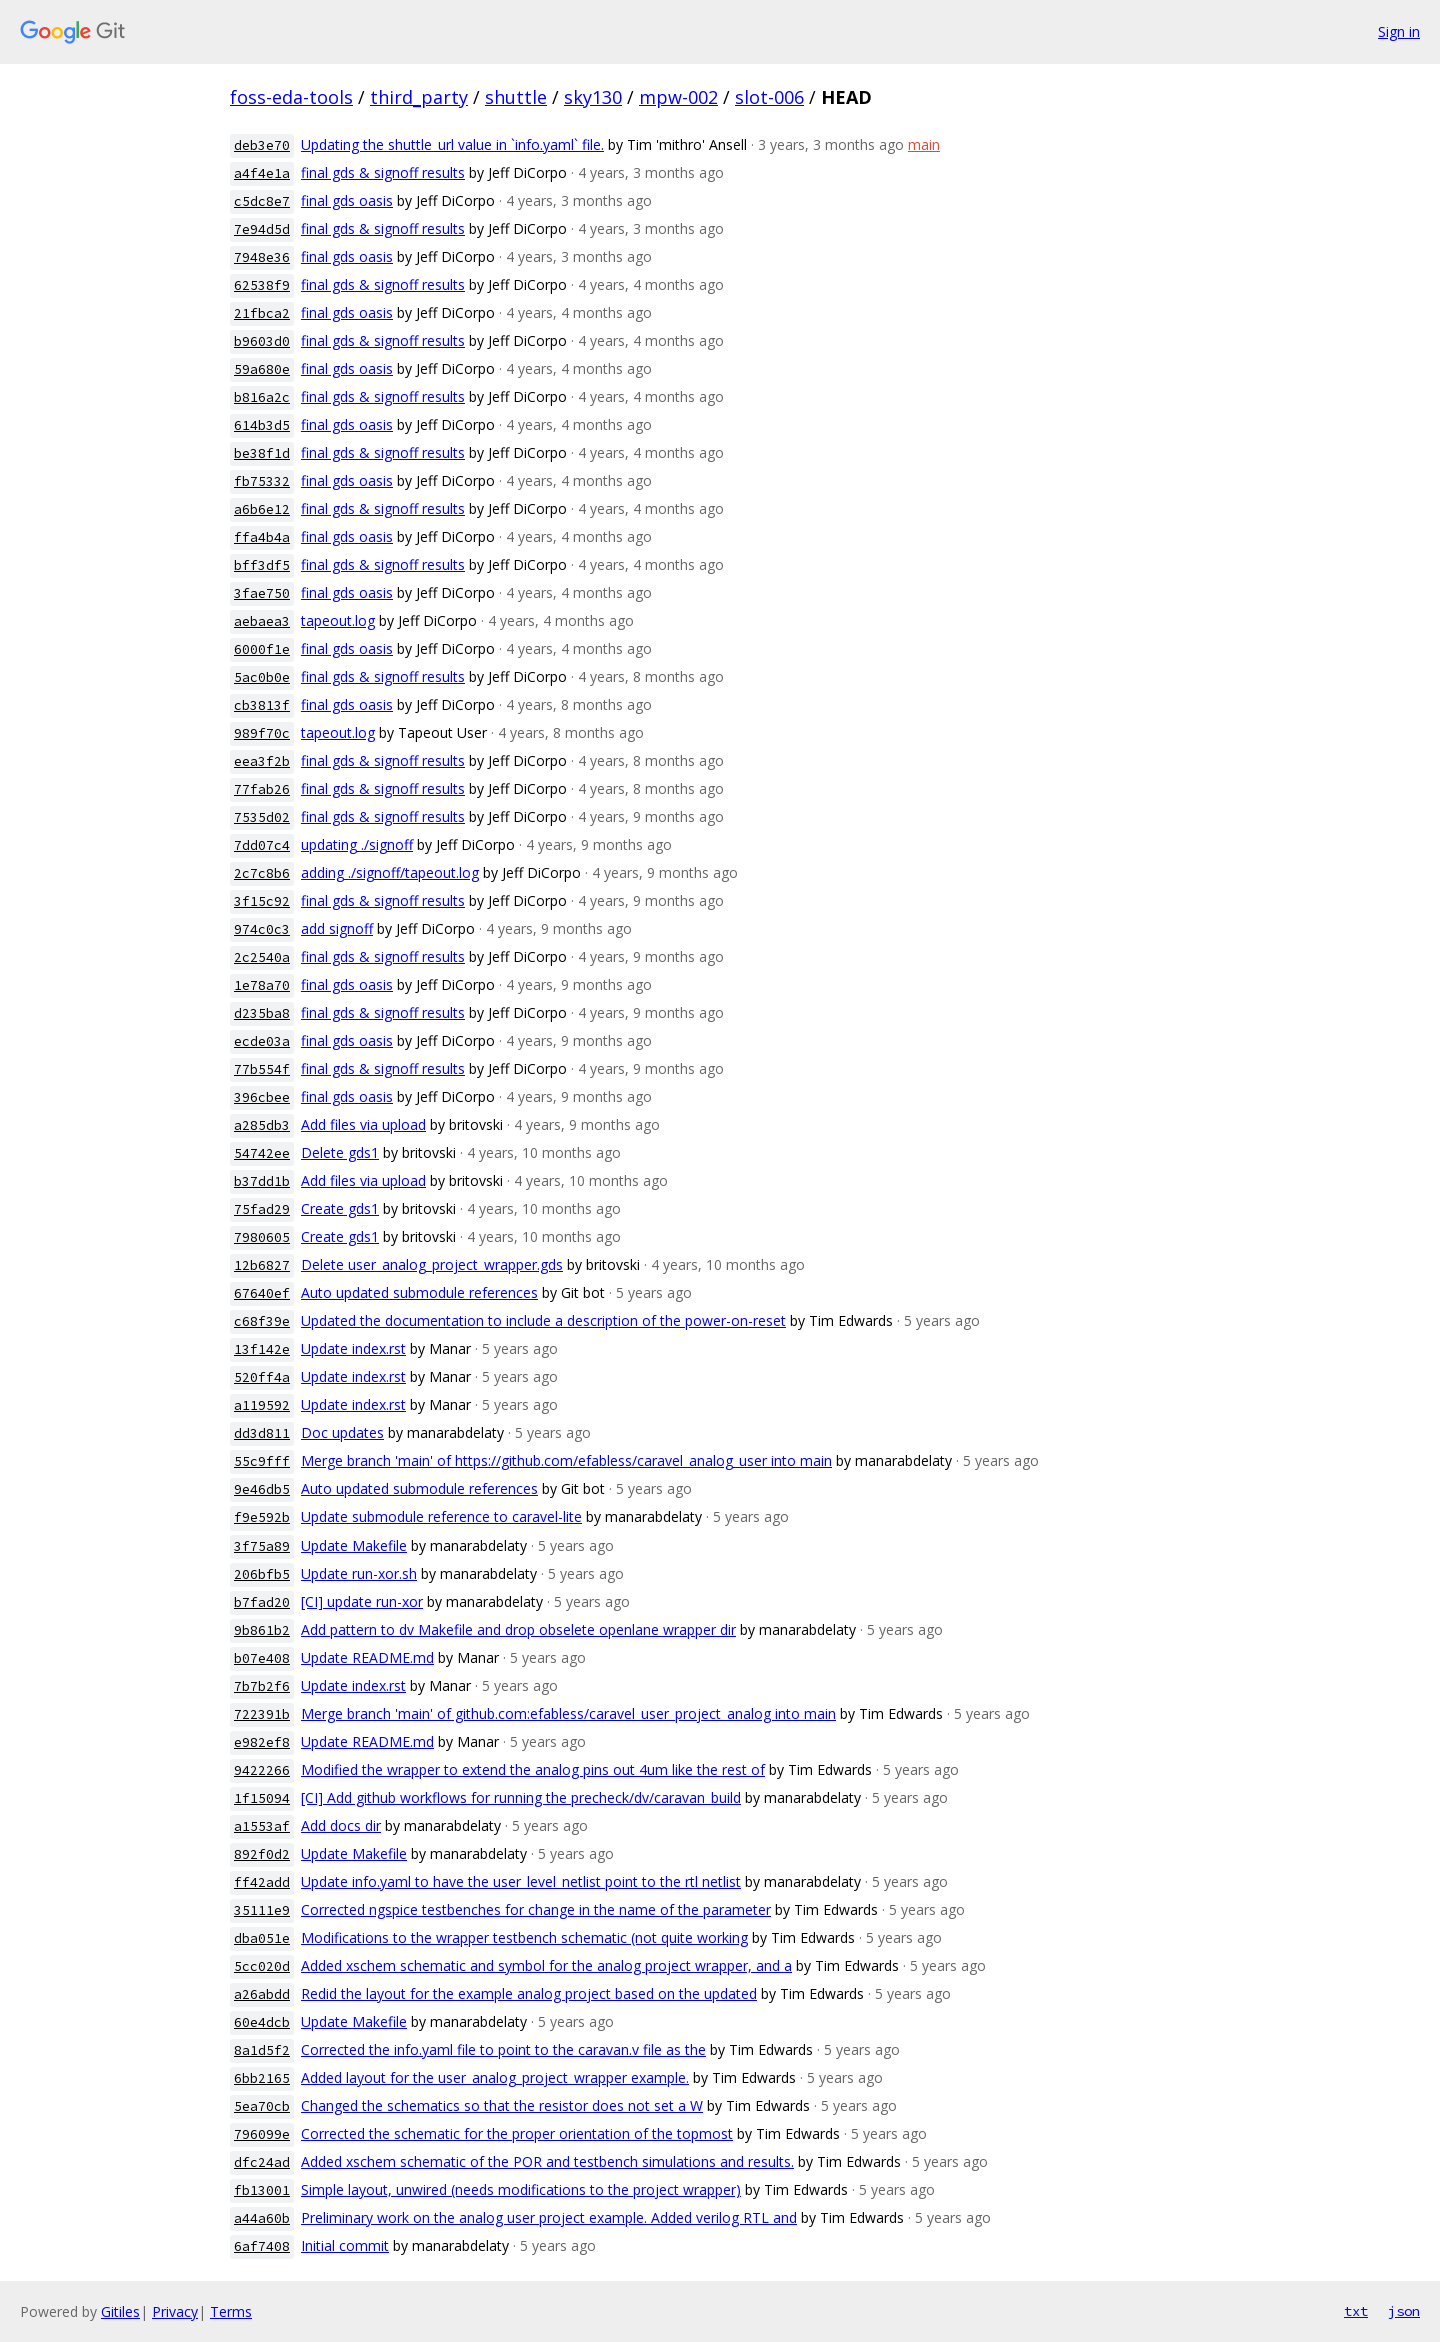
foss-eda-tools (291, 97)
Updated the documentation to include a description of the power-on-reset (543, 1320)
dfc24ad (262, 2162)
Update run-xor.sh (359, 1573)
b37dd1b (262, 1181)
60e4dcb (262, 2022)
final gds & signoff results (383, 172)
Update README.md (367, 1657)
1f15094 (262, 1798)
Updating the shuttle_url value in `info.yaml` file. (452, 144)
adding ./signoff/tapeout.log (390, 872)
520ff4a (262, 1377)
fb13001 (262, 2190)
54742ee (262, 1153)
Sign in (1399, 31)
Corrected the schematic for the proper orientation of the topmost (517, 2133)
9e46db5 (262, 1489)
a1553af (262, 1826)
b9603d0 (262, 341)
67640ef (262, 1293)
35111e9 (262, 1910)
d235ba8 (262, 1013)
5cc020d (262, 1966)
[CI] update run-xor (362, 1601)
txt (1356, 2311)
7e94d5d (262, 229)
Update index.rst (353, 1348)
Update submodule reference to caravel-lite (441, 1516)
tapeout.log (338, 620)
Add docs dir (341, 1825)
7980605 (262, 1237)
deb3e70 (262, 145)
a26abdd (262, 1994)
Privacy (175, 2311)
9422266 (262, 1770)
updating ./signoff (357, 844)
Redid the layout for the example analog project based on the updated (529, 1993)
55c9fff (262, 1461)
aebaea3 (262, 621)
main (924, 144)
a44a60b (262, 2218)
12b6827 (262, 1265)
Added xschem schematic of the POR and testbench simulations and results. (547, 2161)
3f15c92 (262, 901)
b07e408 (262, 1658)
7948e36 (262, 257)
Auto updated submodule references (419, 1292)
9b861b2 (262, 1630)
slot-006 (769, 97)
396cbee (262, 1097)
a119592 (262, 1405)
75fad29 (262, 1209)
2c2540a (262, 957)
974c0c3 (262, 929)
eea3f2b (262, 761)
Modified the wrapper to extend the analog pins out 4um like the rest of (533, 1769)
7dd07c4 (262, 845)
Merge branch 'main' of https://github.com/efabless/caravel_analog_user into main (566, 1460)
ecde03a (262, 1041)
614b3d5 (262, 425)
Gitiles (120, 2311)
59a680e (262, 369)
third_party (419, 97)
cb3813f (262, 705)
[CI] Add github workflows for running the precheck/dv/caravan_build (521, 1797)
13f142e (262, 1349)
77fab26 (262, 789)
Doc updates (342, 1432)
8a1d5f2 (262, 2050)
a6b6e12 (262, 509)
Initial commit (345, 2245)
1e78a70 (262, 985)
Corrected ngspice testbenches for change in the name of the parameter (536, 1909)
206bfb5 (262, 1574)
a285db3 (262, 1125)
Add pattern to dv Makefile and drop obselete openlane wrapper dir (518, 1629)
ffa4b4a (262, 537)
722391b (262, 1714)
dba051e (262, 1938)
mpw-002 (678, 97)
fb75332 (262, 481)
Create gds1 (340, 1208)
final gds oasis (347, 200)
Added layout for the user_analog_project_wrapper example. (495, 2077)
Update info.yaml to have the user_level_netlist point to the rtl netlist (521, 1881)
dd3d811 (262, 1433)
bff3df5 (262, 565)
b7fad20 (262, 1602)
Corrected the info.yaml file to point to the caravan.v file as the (503, 2049)
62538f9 (262, 285)
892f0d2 (262, 1854)
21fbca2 (262, 313)
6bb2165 (262, 2078)
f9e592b (262, 1517)
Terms (231, 2311)
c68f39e (262, 1321)
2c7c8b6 (262, 873)
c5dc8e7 (262, 201)
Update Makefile (354, 1545)
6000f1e (262, 649)
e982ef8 (262, 1742)
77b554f (262, 1069)
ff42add (262, 1882)
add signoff (337, 928)
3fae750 (262, 593)
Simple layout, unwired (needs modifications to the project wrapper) (521, 2189)
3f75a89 (262, 1546)
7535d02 (262, 817)
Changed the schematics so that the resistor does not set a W (502, 2105)
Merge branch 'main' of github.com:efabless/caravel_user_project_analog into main (568, 1713)
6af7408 (262, 2246)
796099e (262, 2134)
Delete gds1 (340, 1152)
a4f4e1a (262, 173)
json (1404, 2311)
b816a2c (262, 397)
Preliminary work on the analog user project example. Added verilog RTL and (549, 2217)
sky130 (593, 97)
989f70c (262, 733)
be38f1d (262, 453)
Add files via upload (363, 1124)
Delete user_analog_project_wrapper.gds (432, 1264)
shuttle (516, 97)
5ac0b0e (262, 677)
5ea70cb (262, 2106)
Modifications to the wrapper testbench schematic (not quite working (524, 1937)
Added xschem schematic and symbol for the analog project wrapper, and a (546, 1965)
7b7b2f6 (262, 1686)
